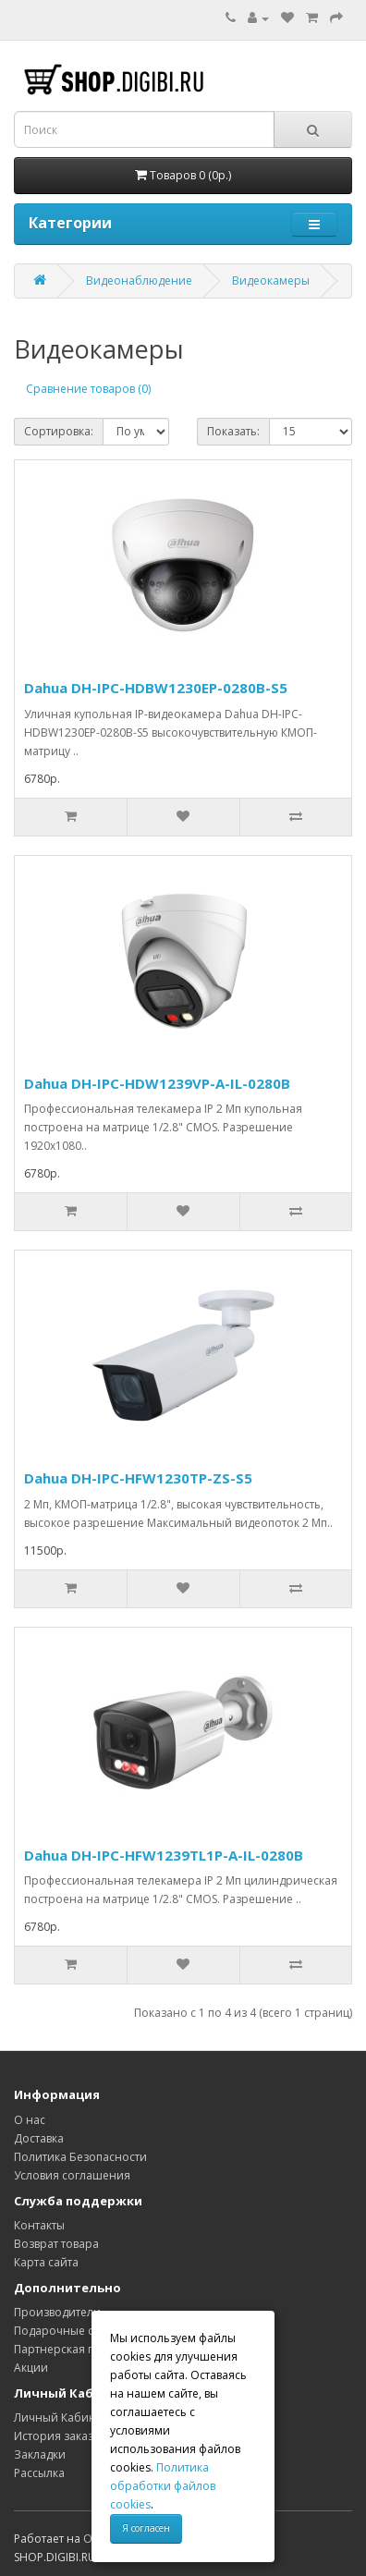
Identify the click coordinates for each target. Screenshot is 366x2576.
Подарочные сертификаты (87, 2330)
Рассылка (39, 2473)
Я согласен (146, 2527)
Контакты (39, 2225)
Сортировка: (58, 431)
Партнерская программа (82, 2349)
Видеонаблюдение (139, 280)
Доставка (39, 2138)
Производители (57, 2312)
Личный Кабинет (60, 2417)
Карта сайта (46, 2262)
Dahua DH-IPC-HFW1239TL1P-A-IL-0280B (163, 1855)
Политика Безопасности (80, 2157)
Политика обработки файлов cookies (162, 2486)
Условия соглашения (72, 2175)
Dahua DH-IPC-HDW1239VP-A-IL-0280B (157, 1083)
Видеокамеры (271, 280)
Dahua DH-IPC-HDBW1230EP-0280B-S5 (155, 687)
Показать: (233, 431)
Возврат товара (56, 2244)
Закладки (40, 2454)
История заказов (60, 2436)
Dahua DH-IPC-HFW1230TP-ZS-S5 (138, 1478)
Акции (31, 2367)
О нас (29, 2120)
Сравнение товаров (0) (88, 389)
